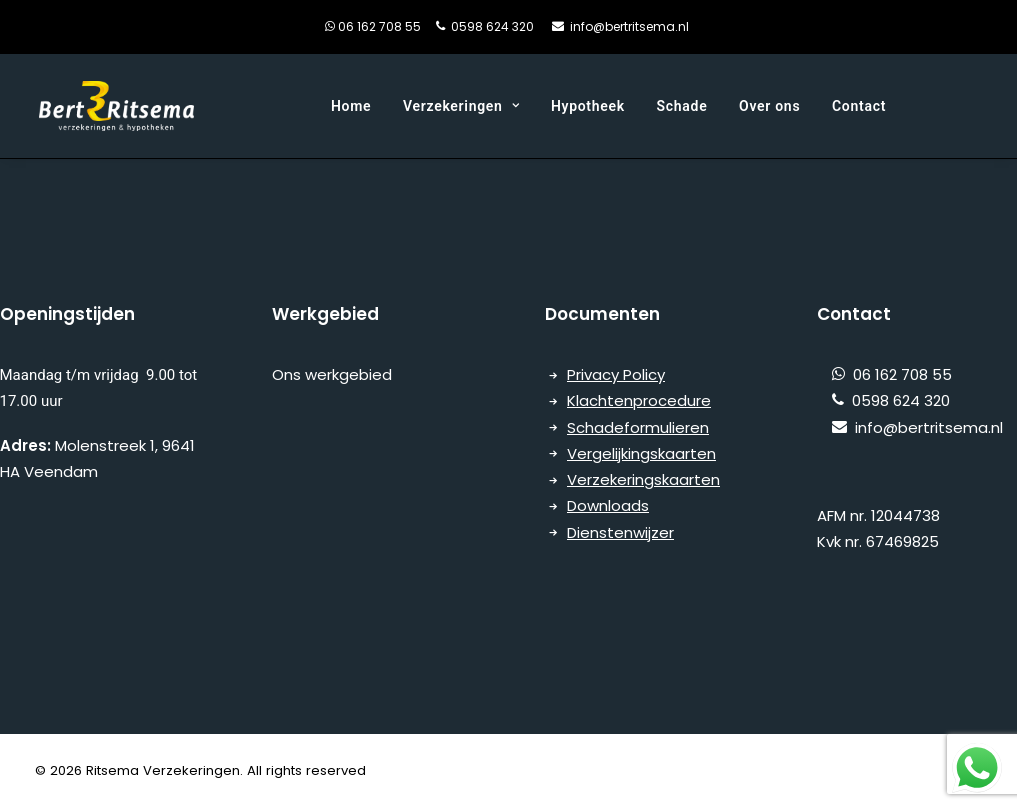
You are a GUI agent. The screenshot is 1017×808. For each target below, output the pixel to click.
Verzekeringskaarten (643, 479)
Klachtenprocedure (639, 400)
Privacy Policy (616, 374)
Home (351, 106)
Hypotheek (588, 106)
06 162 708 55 (394, 26)
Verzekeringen (461, 106)
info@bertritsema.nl (629, 26)
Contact (859, 106)
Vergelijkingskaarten (641, 453)
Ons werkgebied (334, 374)
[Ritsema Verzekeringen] (116, 106)
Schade (682, 106)
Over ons (769, 106)
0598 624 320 (492, 26)
